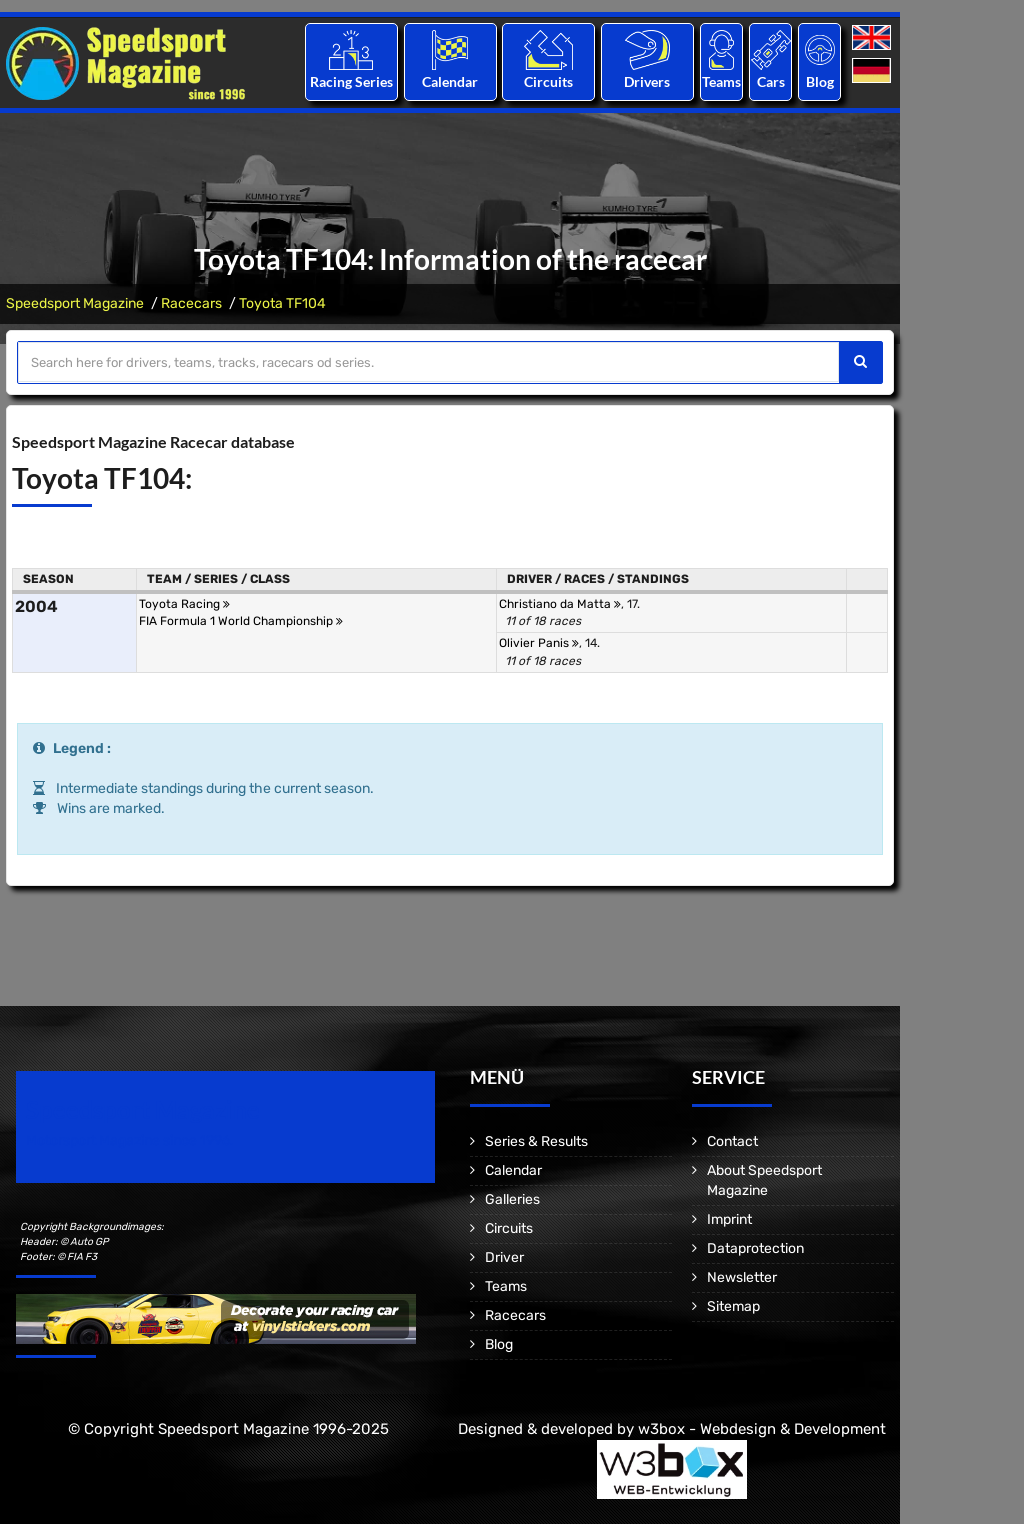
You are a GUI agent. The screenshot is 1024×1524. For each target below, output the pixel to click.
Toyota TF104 (282, 303)
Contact (732, 1141)
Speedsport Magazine (75, 303)
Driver (504, 1257)
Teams (721, 81)
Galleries (512, 1199)
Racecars (191, 303)
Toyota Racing (184, 604)
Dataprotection (755, 1248)
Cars (771, 81)
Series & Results (536, 1141)
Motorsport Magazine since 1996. (130, 1140)
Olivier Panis (539, 643)
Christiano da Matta (560, 604)
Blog (820, 81)
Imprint (729, 1219)
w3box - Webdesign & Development (762, 1429)
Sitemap (733, 1306)
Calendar (450, 81)
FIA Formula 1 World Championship (241, 621)
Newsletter (742, 1277)
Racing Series (351, 81)
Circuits (548, 81)
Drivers (647, 81)
